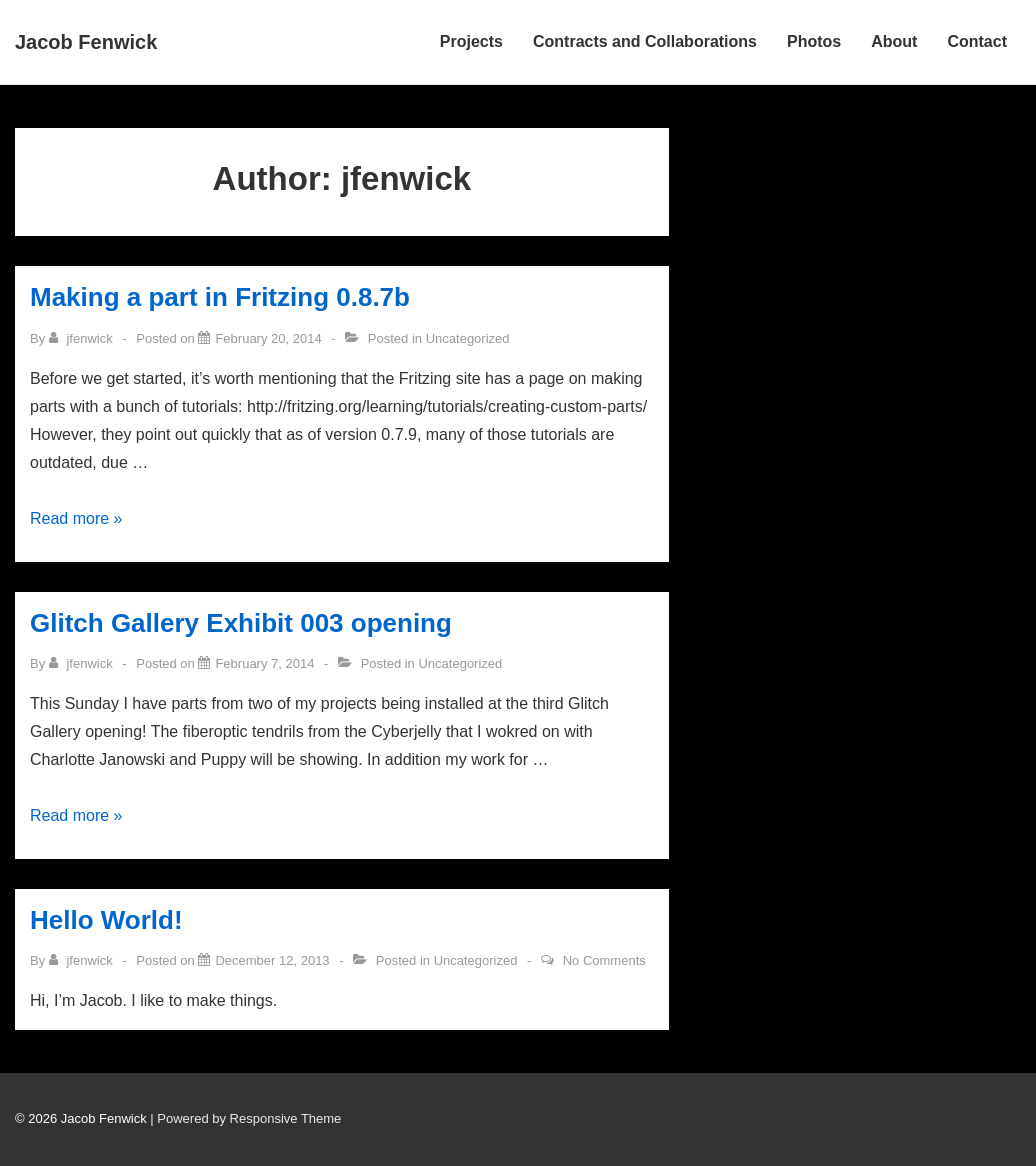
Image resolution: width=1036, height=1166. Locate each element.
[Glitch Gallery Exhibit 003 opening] (264, 663)
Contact (977, 41)
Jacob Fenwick (86, 42)
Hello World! (106, 920)
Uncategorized (468, 338)
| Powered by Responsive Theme (245, 1118)
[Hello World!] (272, 960)
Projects (471, 41)
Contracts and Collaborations (645, 41)
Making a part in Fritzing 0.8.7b (220, 297)
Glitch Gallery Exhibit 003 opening (241, 623)
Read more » (76, 518)
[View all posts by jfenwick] (83, 338)
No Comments (604, 960)
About (894, 41)
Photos (814, 41)
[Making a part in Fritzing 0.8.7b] (268, 338)
